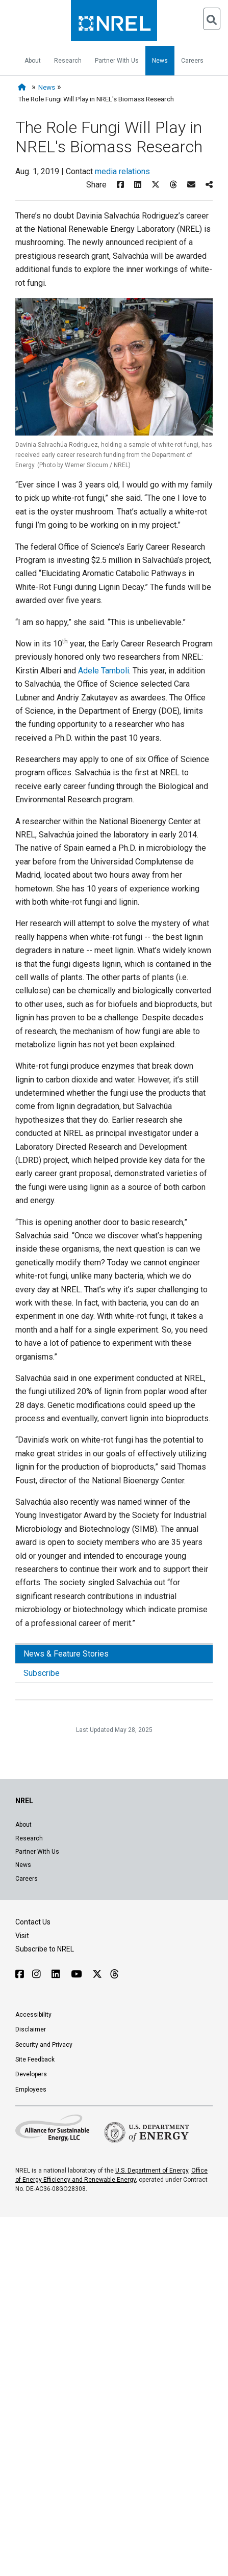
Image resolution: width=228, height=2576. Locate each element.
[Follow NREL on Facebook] (19, 1974)
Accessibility (33, 2014)
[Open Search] (211, 19)
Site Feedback (35, 2059)
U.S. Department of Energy (151, 2170)
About (32, 60)
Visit (22, 1936)
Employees (30, 2089)
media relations (122, 171)
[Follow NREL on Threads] (114, 1974)
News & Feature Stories (66, 1654)
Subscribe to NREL (44, 1949)
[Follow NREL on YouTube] (77, 1974)
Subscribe (41, 1673)
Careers (192, 60)
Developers (31, 2074)
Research (68, 60)
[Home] (24, 87)
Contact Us (32, 1922)
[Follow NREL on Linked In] (57, 1974)
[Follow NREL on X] (97, 1974)
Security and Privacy (43, 2044)
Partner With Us (117, 60)
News (160, 60)
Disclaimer (30, 2029)
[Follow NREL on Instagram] (37, 1974)
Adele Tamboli (103, 670)
